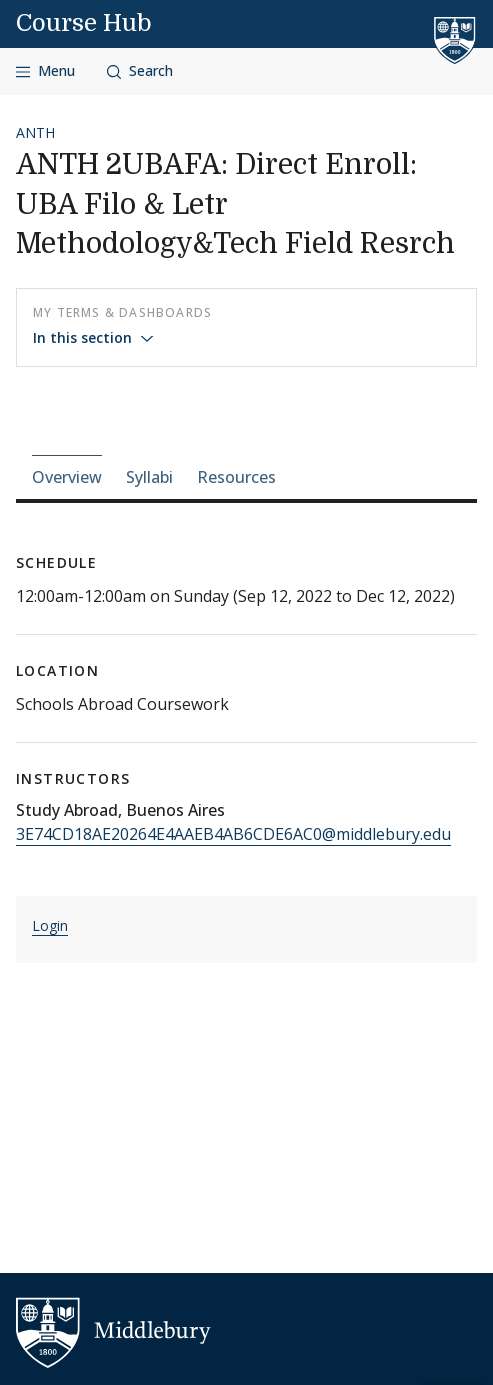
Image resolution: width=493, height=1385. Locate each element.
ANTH (35, 132)
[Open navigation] (45, 71)
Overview (67, 477)
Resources (236, 477)
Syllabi (149, 477)
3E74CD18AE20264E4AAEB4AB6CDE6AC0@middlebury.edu (233, 834)
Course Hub (84, 23)
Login (50, 925)
